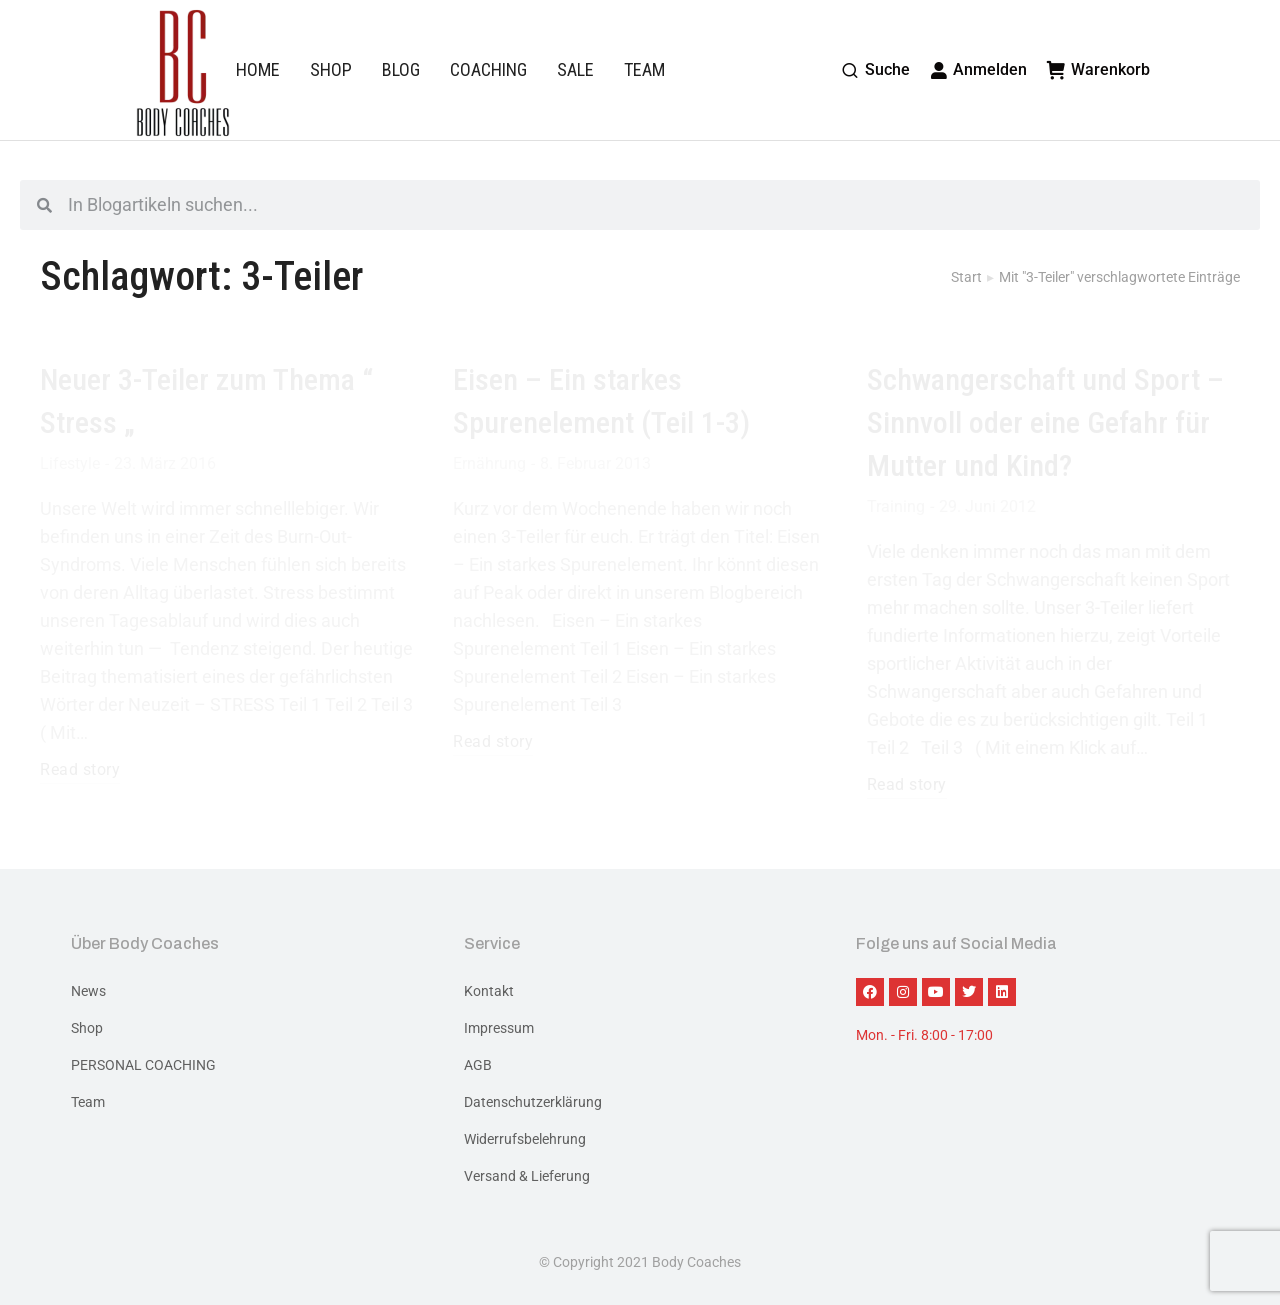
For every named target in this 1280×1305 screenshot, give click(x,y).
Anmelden (979, 69)
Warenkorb (1098, 69)
